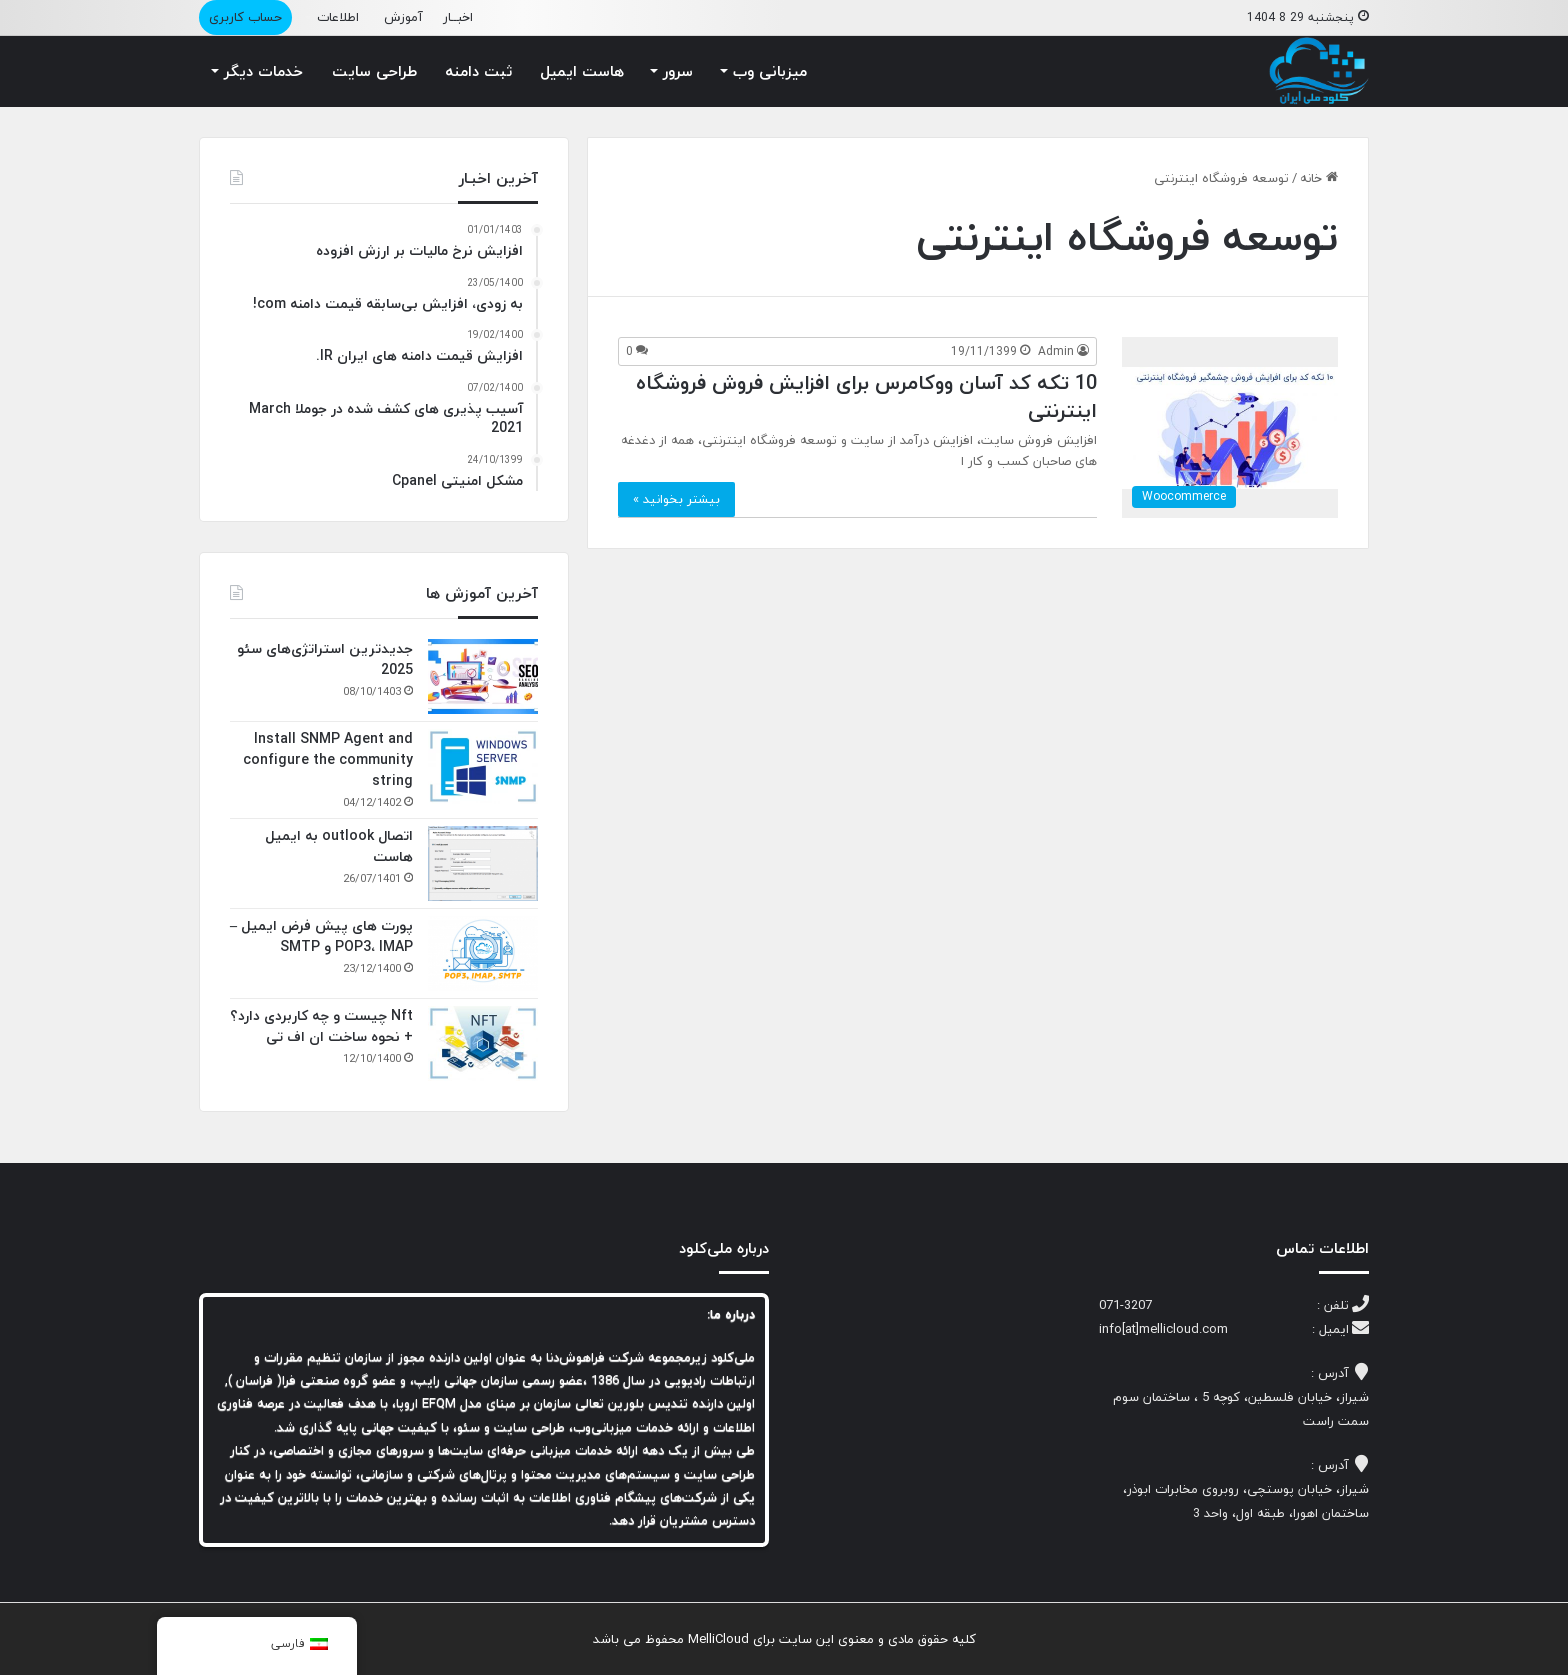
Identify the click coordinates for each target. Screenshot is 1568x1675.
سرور (678, 71)
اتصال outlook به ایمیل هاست (339, 846)
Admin (1056, 351)
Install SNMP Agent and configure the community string (328, 759)
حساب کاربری (245, 17)
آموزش (403, 17)
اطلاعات (338, 17)
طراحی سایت (374, 71)
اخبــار (458, 17)
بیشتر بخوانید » (676, 499)
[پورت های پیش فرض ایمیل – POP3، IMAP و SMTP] (483, 953)
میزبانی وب (770, 71)
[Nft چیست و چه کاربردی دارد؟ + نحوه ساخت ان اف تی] (483, 1043)
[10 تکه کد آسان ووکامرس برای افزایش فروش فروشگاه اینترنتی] (1230, 427)
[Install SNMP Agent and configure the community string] (483, 766)
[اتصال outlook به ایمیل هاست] (483, 863)
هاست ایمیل (582, 71)
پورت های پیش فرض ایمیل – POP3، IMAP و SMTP (321, 936)
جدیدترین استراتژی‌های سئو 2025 (325, 659)
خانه (1319, 178)
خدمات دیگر (263, 71)
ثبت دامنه (478, 71)
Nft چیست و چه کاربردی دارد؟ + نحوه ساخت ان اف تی (321, 1026)
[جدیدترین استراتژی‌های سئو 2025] (483, 676)
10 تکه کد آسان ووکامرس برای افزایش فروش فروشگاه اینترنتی (866, 396)
